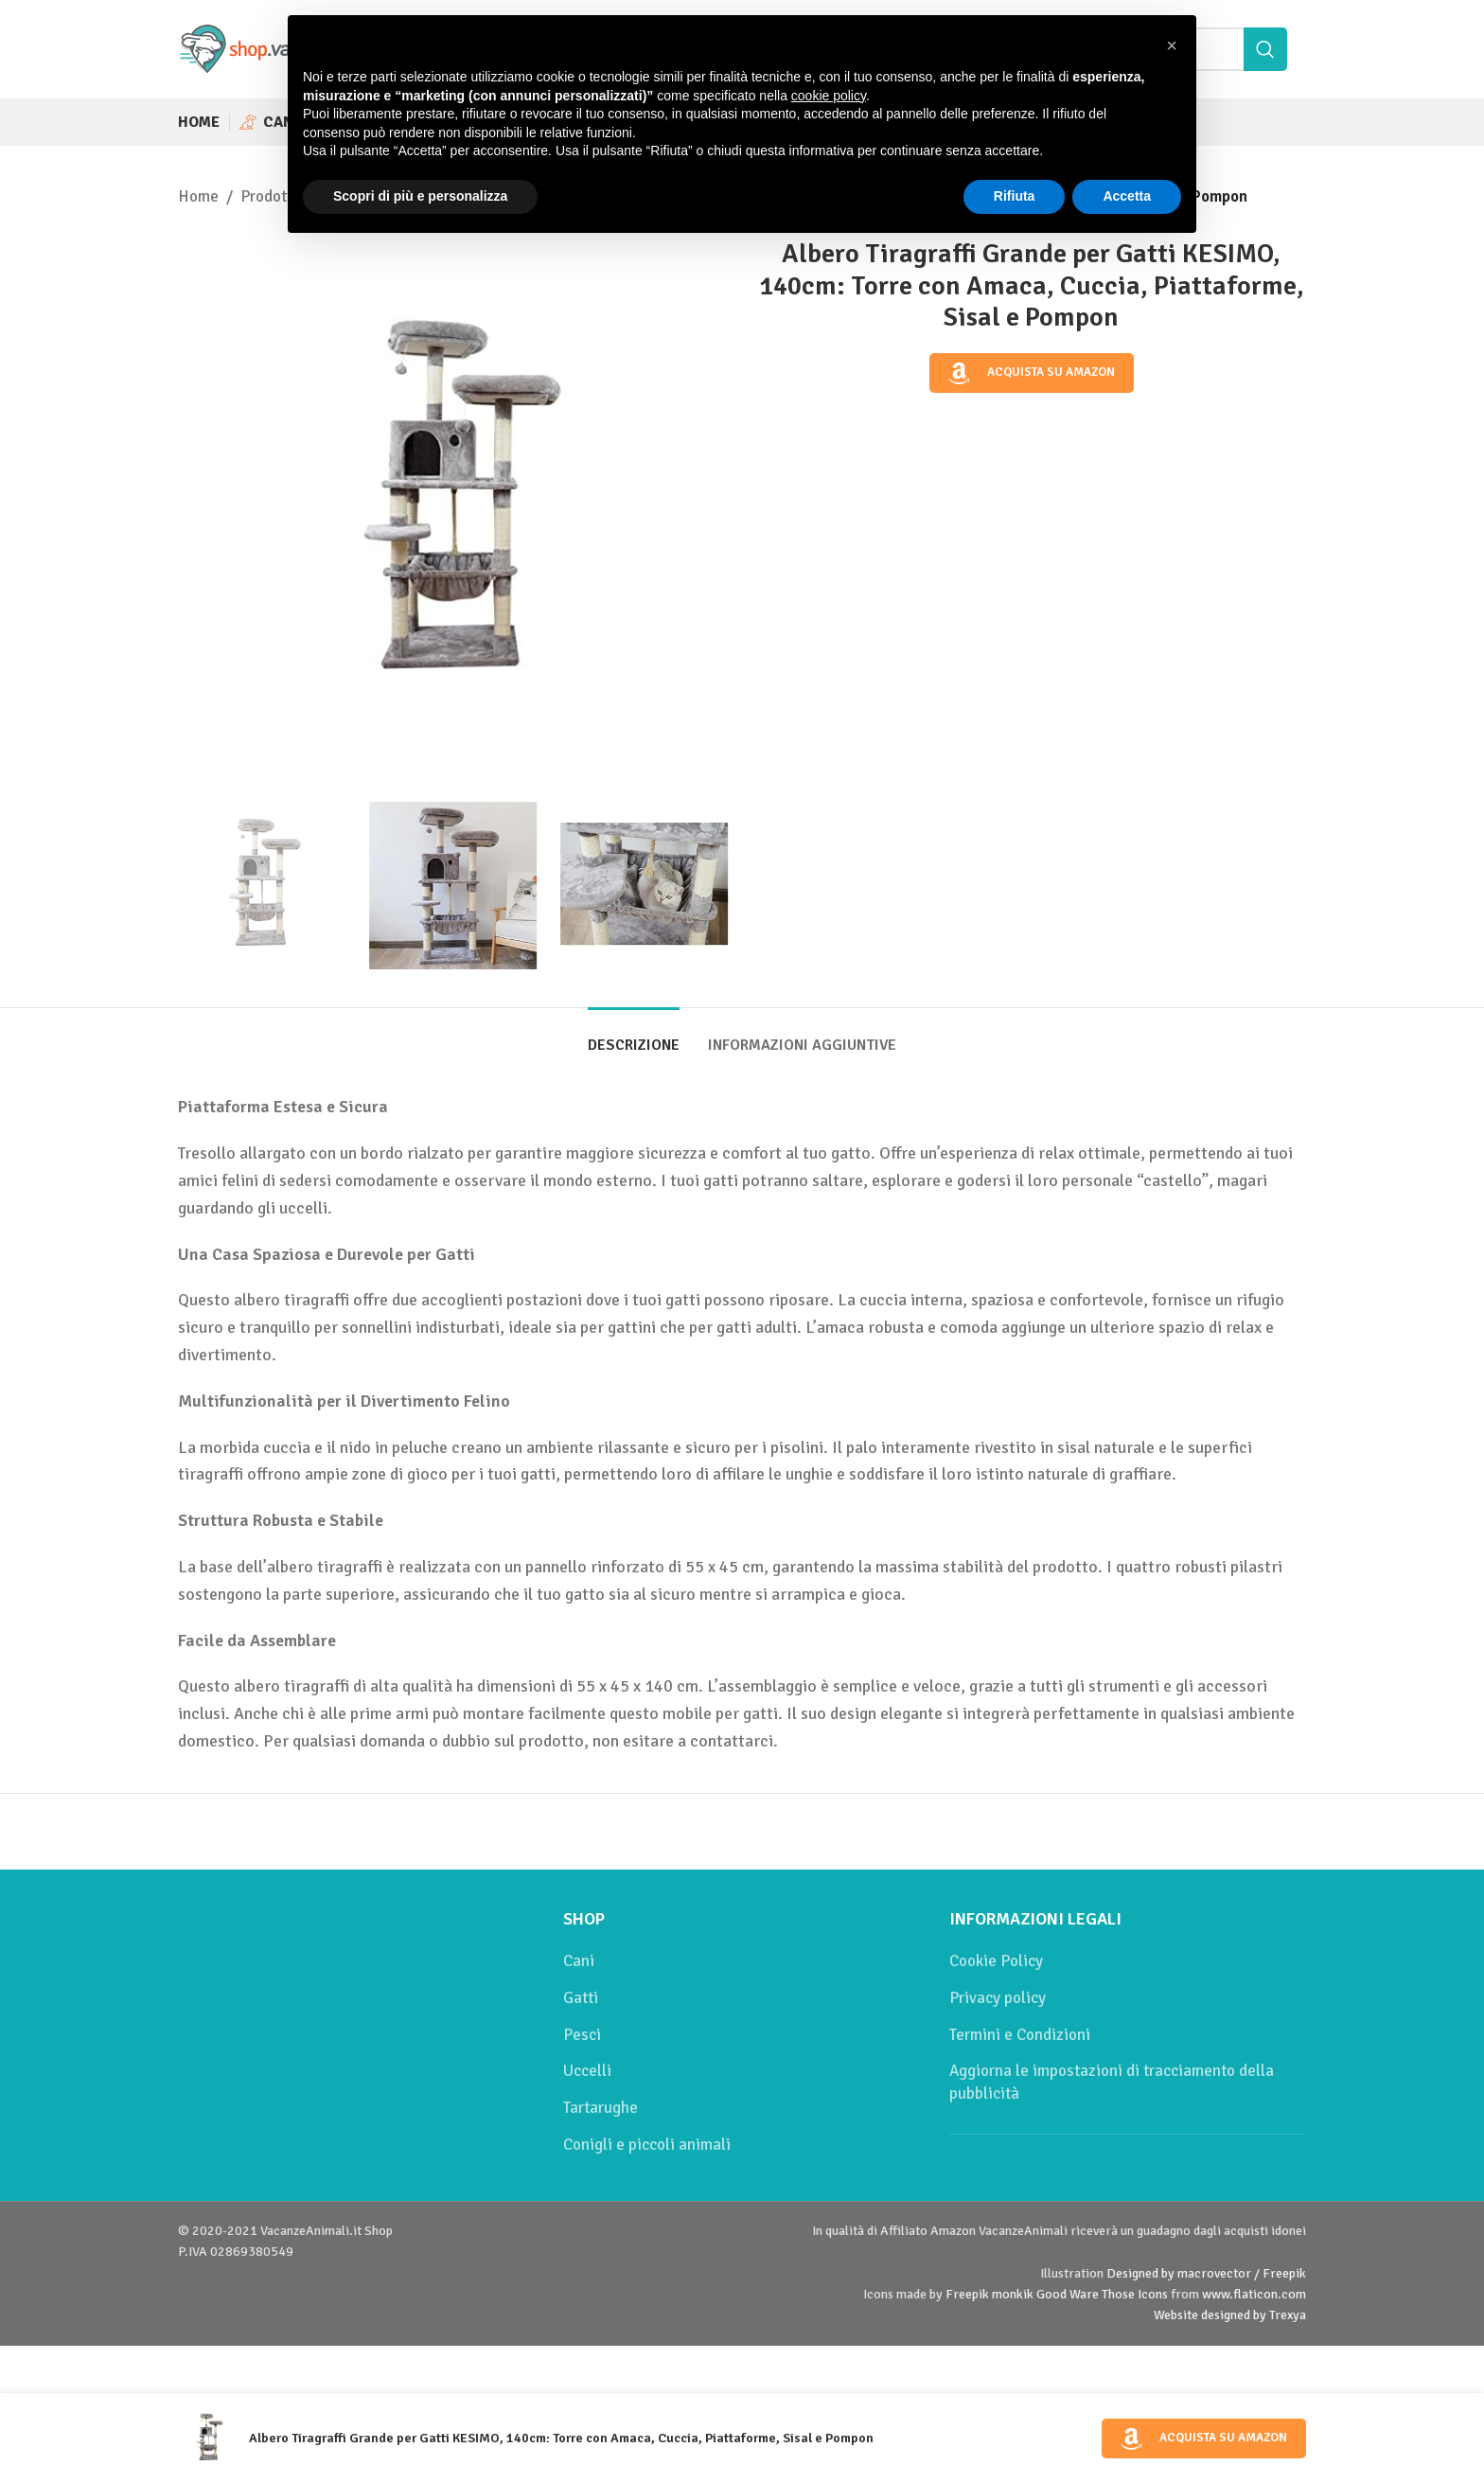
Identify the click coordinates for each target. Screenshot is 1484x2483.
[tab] (634, 1036)
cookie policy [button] (828, 95)
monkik (1013, 2294)
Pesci (582, 2035)
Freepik (967, 2294)
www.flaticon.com (1254, 2294)
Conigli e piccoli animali (647, 2145)
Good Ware (1067, 2294)
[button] (1172, 45)
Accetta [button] (1127, 196)
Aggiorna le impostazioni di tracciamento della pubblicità (1111, 2082)
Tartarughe (600, 2108)
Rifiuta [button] (1014, 196)
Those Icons (1135, 2294)
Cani (578, 1961)
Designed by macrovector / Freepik (1206, 2273)
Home (198, 196)
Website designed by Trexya (1230, 2315)
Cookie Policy (996, 1961)
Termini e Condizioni (1019, 2035)
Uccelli (587, 2071)
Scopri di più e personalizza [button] (420, 196)
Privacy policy (997, 1998)
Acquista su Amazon (1031, 373)
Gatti (580, 1998)
